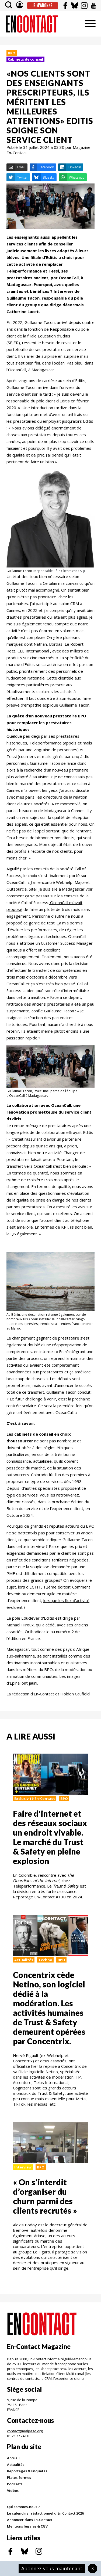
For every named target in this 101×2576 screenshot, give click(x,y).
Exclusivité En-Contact (34, 1798)
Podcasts (14, 2484)
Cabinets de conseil (25, 59)
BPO (11, 53)
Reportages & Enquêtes (27, 2471)
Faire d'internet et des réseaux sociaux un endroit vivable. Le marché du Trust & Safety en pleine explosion (50, 1837)
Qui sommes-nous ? (23, 2506)
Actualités (23, 1959)
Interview (23, 2167)
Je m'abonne (42, 5)
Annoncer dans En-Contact (29, 2519)
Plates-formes (19, 2477)
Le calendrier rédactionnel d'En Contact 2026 (45, 2513)
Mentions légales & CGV (27, 2526)
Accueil (13, 2458)
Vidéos (13, 2490)
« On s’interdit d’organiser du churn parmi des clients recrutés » (45, 2196)
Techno (45, 1959)
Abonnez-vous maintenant (51, 2568)
